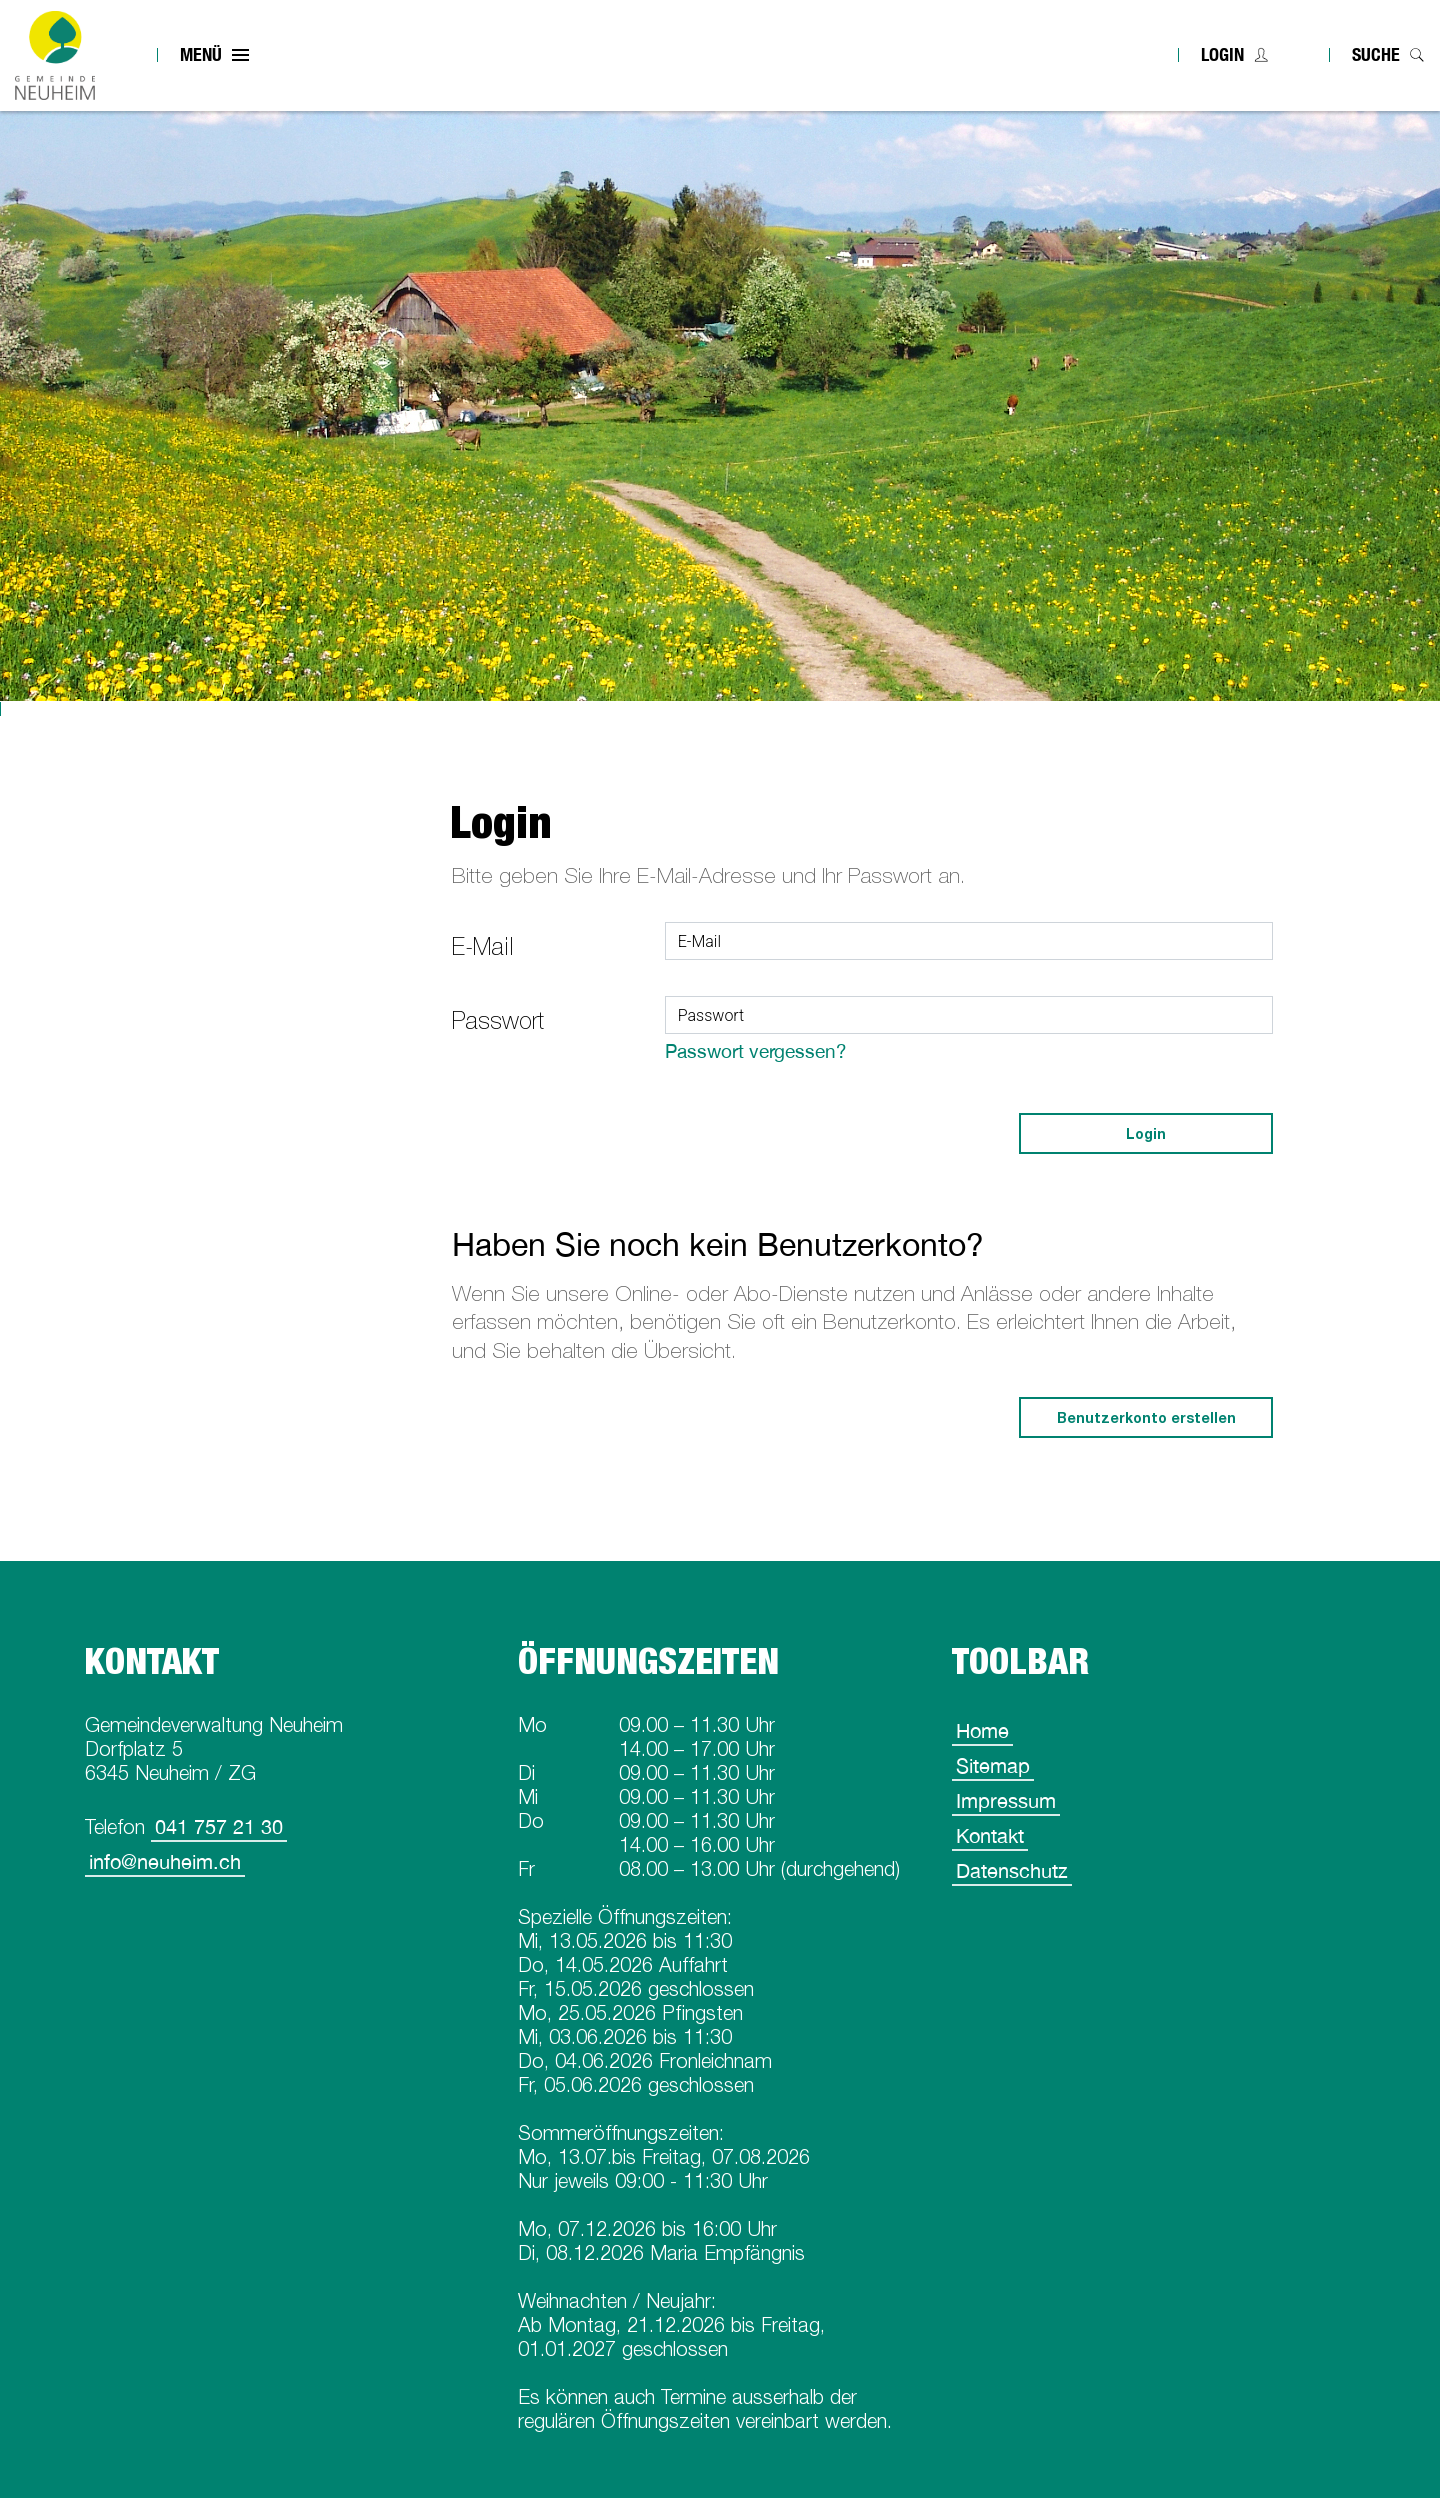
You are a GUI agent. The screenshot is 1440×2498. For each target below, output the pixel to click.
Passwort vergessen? (756, 1051)
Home (982, 1730)
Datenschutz (1012, 1870)
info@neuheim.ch (165, 1861)
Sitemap (993, 1765)
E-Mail (483, 946)
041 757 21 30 (219, 1826)
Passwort (498, 1020)
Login (1222, 54)
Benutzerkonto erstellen (1146, 1417)
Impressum (1006, 1800)
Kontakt (990, 1835)
